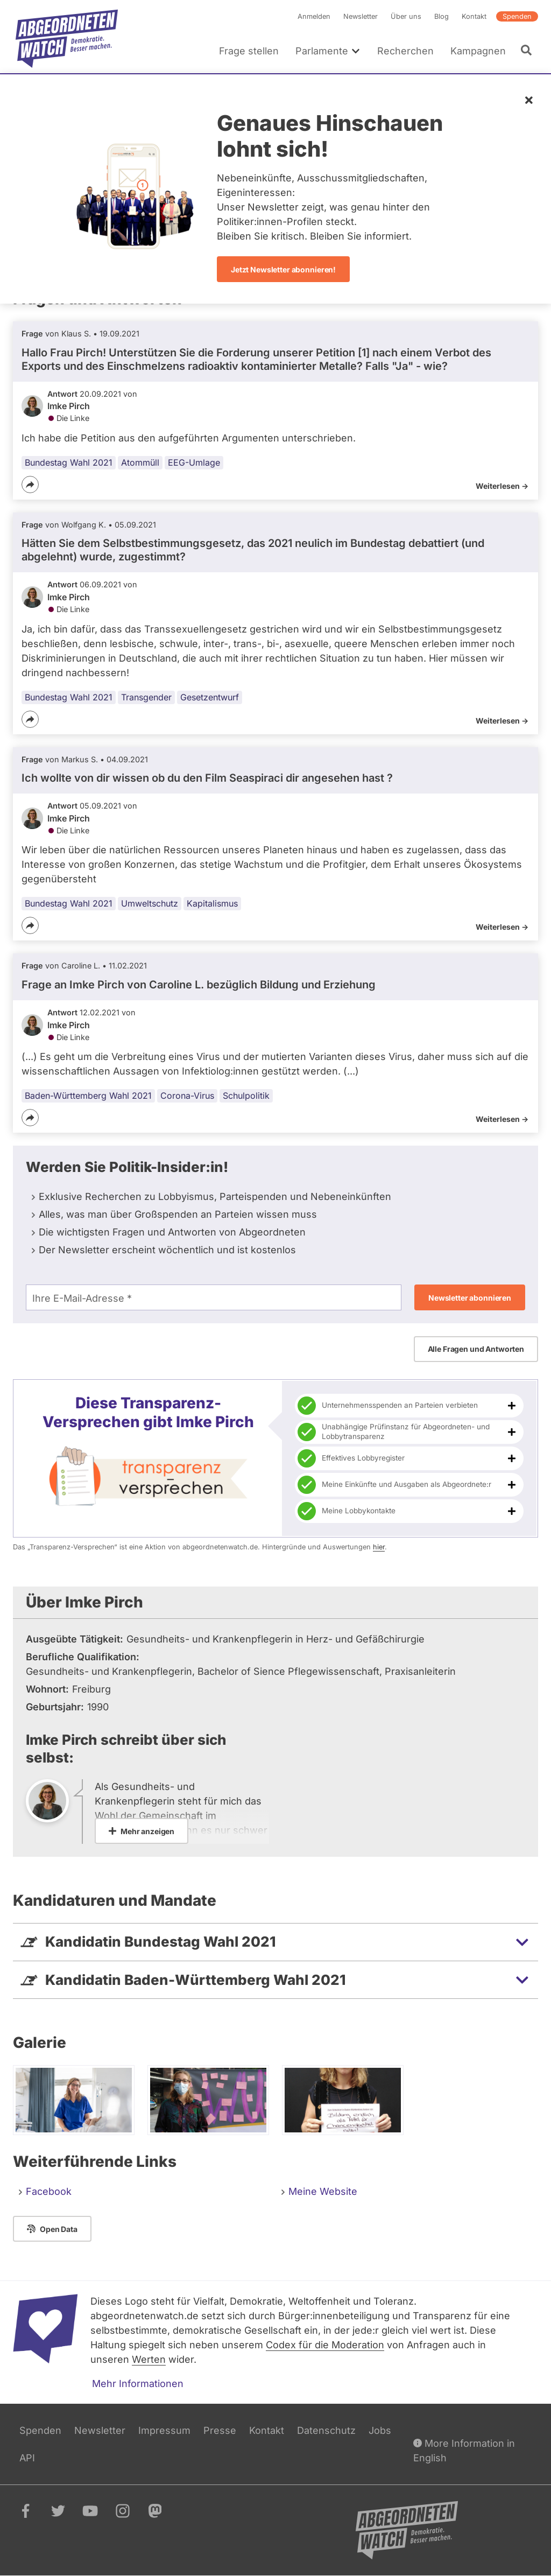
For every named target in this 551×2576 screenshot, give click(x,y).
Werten (149, 2359)
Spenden (517, 16)
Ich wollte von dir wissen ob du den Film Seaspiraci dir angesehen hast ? (207, 777)
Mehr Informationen (137, 2383)
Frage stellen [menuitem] (249, 51)
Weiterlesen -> (502, 485)
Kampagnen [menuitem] (478, 51)
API (27, 2457)
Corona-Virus (187, 1095)
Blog (441, 16)
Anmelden (314, 16)
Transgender (146, 697)
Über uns (406, 16)
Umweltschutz (149, 903)
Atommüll (140, 462)
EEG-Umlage (194, 462)
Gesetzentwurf (209, 697)
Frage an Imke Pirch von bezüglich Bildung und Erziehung (199, 984)
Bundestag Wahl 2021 (68, 462)
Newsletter (360, 16)
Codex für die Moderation (325, 2344)
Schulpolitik (246, 1095)
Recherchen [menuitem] (405, 51)
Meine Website (322, 2191)
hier (379, 1547)
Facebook (49, 2191)
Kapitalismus (212, 903)
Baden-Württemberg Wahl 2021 (88, 1095)
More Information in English (464, 2449)
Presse (219, 2430)
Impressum (164, 2430)
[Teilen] (30, 484)
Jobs (380, 2430)
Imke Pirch (68, 406)
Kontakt (474, 16)
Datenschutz (326, 2430)
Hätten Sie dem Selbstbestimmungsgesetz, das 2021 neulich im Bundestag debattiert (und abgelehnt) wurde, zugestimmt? (253, 550)
